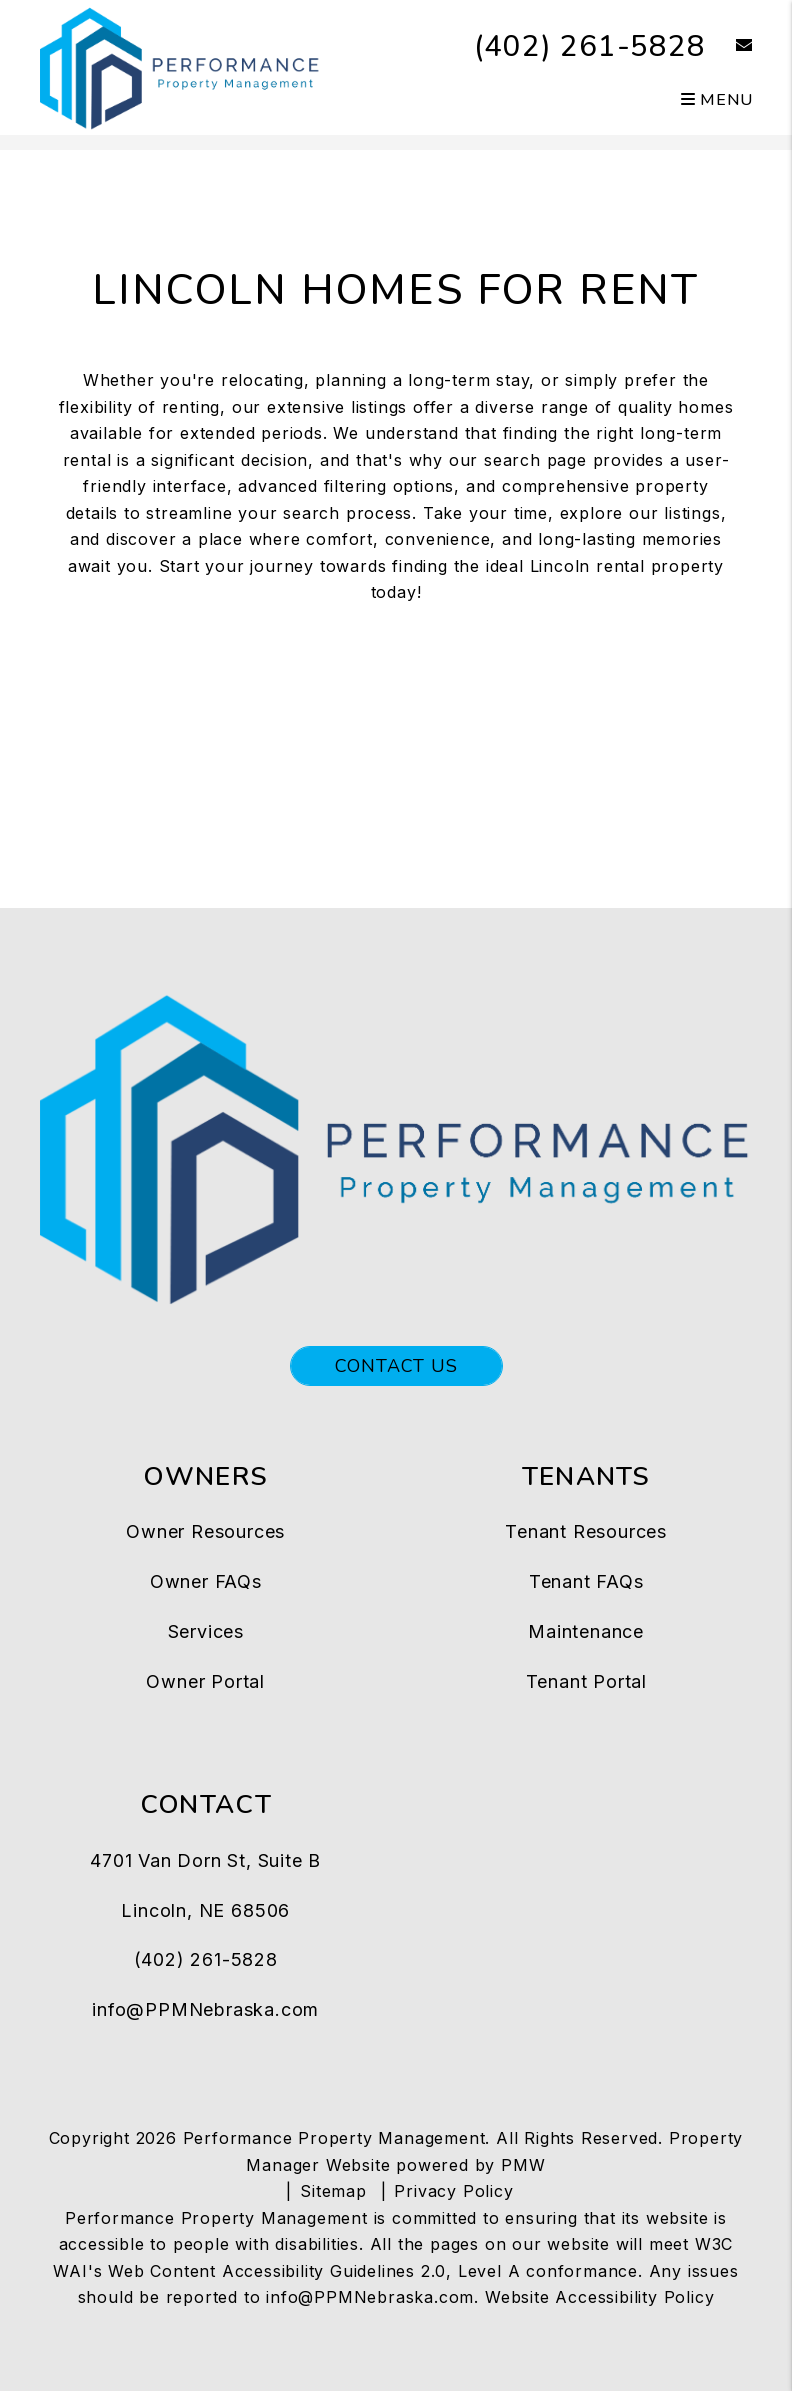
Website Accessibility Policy (599, 2297)
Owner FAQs (206, 1581)
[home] (180, 66)
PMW (523, 2165)
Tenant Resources (586, 1531)
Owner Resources (205, 1531)
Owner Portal (205, 1681)
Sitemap (333, 2191)
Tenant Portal (586, 1681)
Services (206, 1631)
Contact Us (396, 1366)
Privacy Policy (453, 2191)
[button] (729, 46)
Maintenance (586, 1631)
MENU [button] (717, 100)
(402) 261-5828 (589, 46)
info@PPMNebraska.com (205, 2009)
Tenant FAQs (586, 1581)
